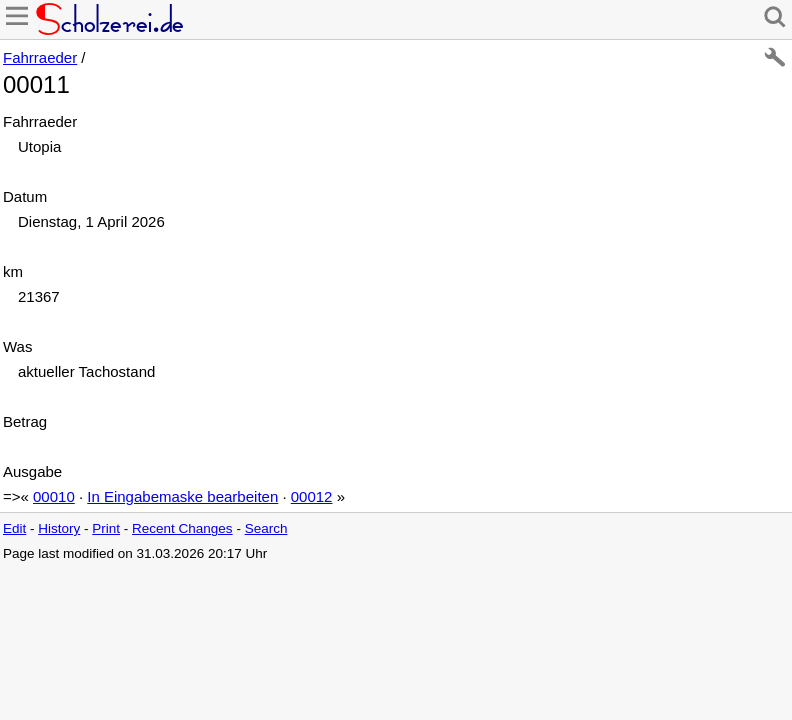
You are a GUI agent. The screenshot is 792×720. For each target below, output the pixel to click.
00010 (54, 496)
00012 (312, 496)
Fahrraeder (40, 57)
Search (266, 528)
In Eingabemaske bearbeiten (182, 496)
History (59, 528)
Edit (14, 528)
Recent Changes (182, 528)
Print (106, 528)
